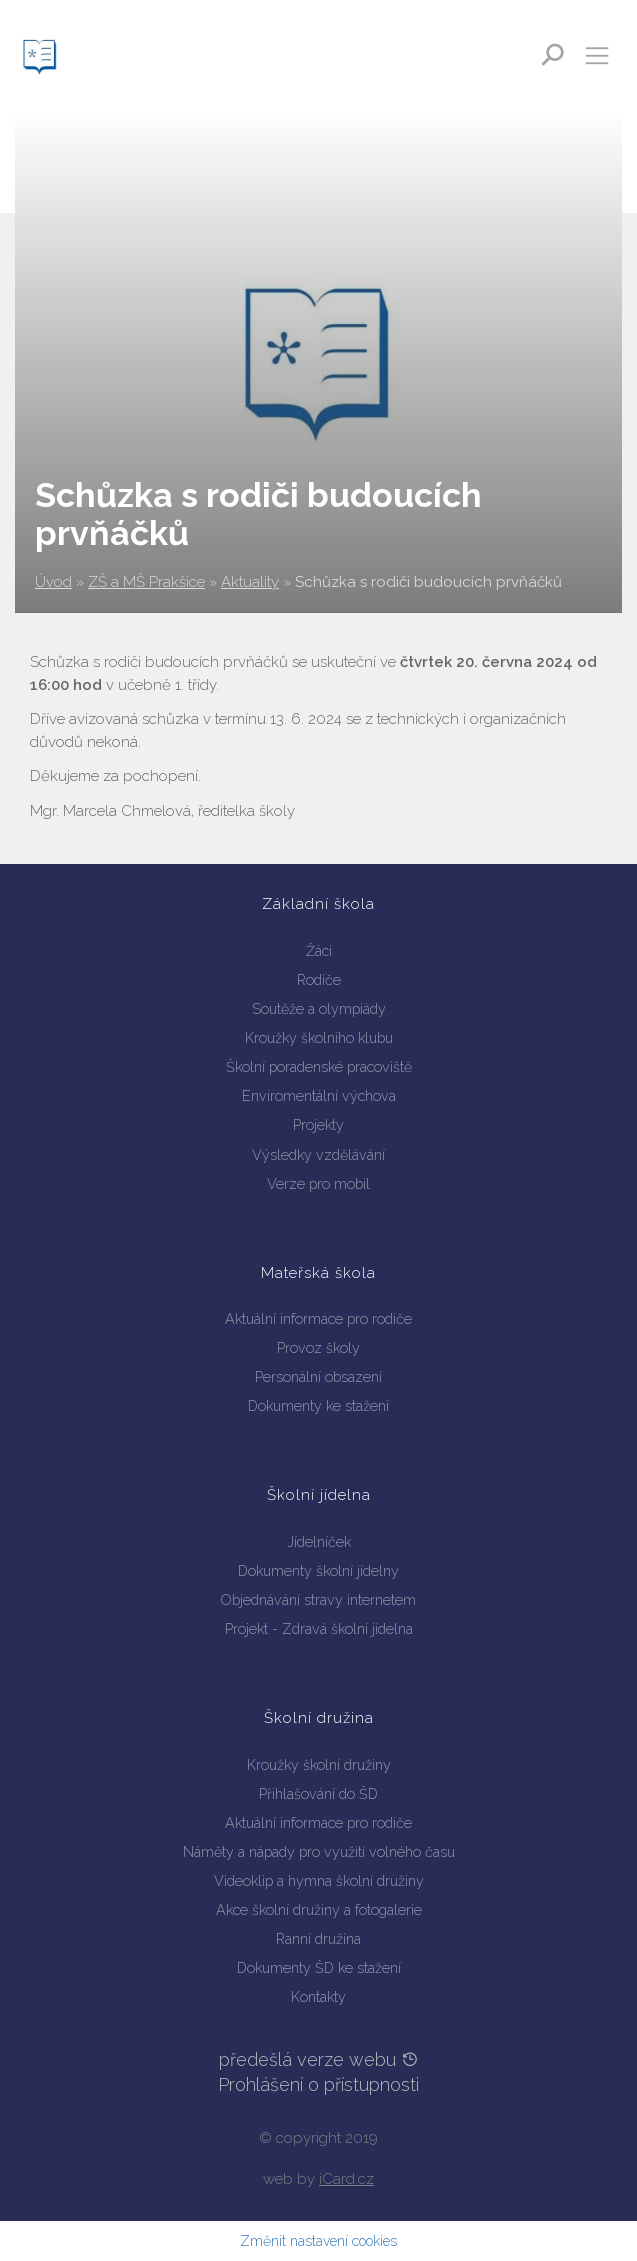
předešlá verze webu (319, 2059)
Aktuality (250, 582)
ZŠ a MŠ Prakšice (146, 582)
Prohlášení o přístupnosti (318, 2084)
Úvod (53, 582)
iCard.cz (346, 2179)
